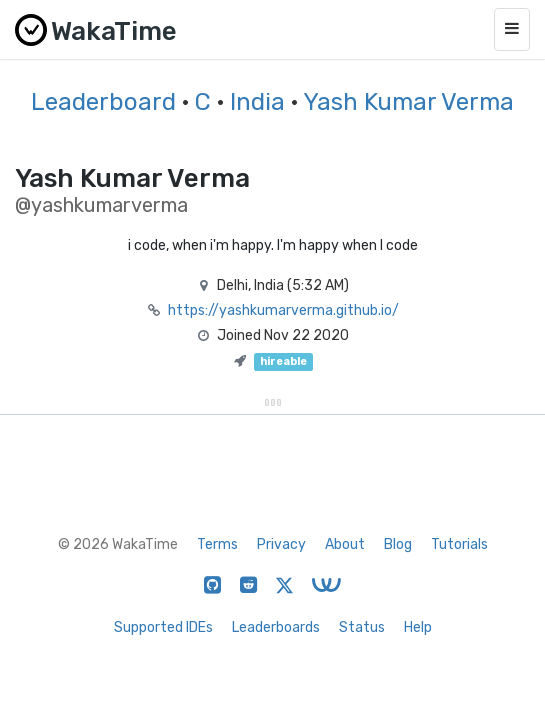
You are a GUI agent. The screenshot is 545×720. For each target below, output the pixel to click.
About (345, 544)
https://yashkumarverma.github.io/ (283, 310)
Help (418, 627)
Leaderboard (103, 102)
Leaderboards (276, 627)
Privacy (281, 544)
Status (362, 627)
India (257, 102)
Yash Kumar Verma (408, 102)
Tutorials (459, 544)
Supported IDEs (163, 627)
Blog (398, 544)
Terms (217, 544)
